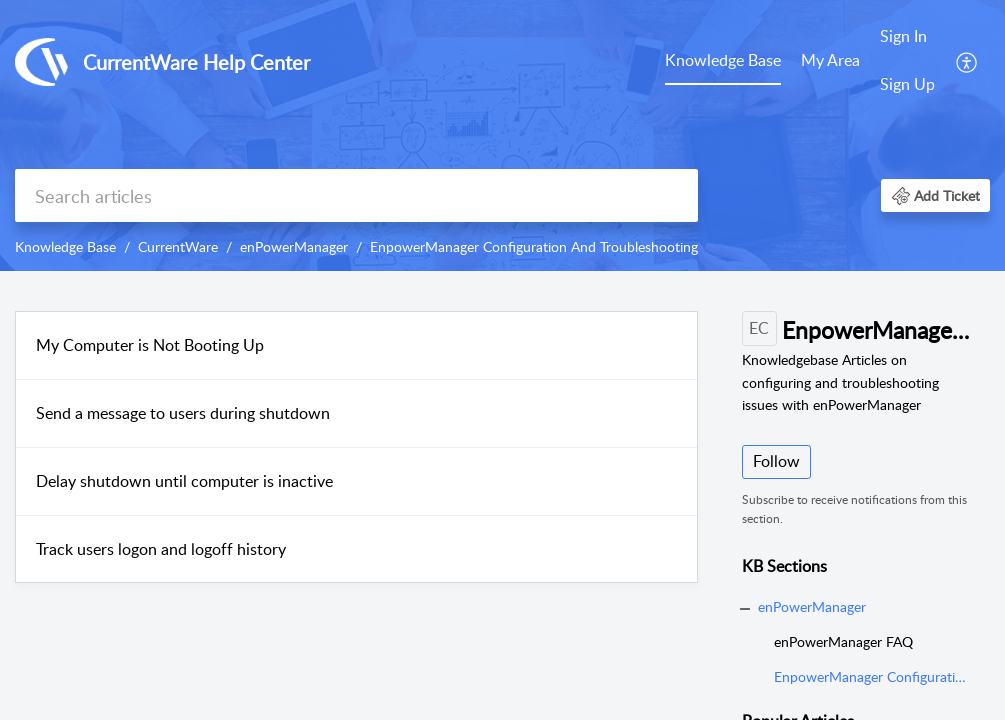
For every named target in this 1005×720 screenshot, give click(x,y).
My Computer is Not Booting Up (150, 345)
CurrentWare (178, 246)
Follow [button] (776, 461)
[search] (356, 195)
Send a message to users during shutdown (183, 413)
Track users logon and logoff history (161, 549)
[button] (967, 61)
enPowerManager (294, 246)
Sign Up (907, 84)
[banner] (502, 135)
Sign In (903, 36)
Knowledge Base (723, 60)
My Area (830, 60)
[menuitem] (723, 62)
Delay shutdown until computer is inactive (184, 481)
